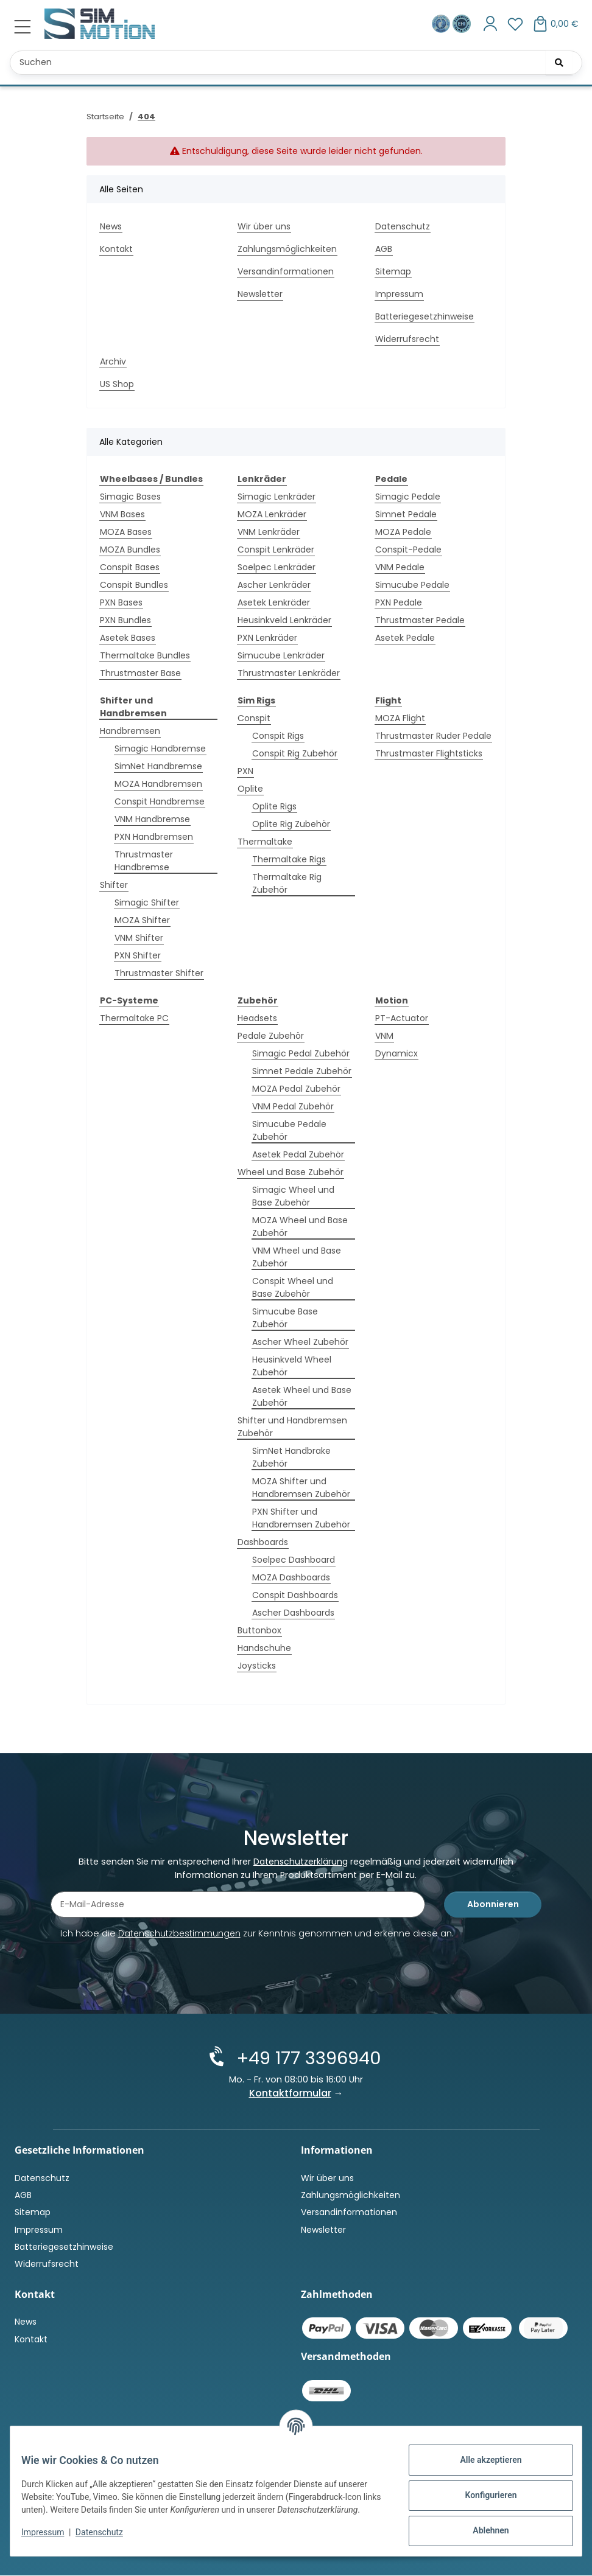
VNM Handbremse (152, 819)
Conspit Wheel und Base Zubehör (292, 1287)
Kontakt (116, 249)
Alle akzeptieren (482, 2460)
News (111, 226)
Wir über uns (264, 226)
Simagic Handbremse (160, 748)
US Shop (117, 384)
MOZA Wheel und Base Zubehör (300, 1226)
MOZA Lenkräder (272, 514)
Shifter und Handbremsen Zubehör (292, 1426)
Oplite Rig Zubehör (291, 824)
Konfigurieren (482, 2495)
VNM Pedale (400, 567)
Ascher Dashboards (293, 1613)
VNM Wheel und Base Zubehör (296, 1256)
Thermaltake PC (134, 1018)
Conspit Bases (130, 567)
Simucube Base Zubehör (285, 1317)
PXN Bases (121, 602)
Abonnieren (493, 1907)
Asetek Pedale (405, 638)
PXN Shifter (138, 955)
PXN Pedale (398, 602)
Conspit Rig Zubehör (294, 753)
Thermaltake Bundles (145, 655)
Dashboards (263, 1542)
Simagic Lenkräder (276, 496)
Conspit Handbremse (160, 801)
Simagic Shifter (147, 902)
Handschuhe (264, 1648)
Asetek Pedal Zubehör (298, 1154)
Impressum (51, 2538)
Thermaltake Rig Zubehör (287, 883)
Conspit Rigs (278, 736)
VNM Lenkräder (269, 532)
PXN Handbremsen (154, 837)
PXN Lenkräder (267, 638)
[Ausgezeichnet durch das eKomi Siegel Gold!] (442, 23)
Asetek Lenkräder (274, 602)
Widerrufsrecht (407, 339)
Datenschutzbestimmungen (179, 1936)
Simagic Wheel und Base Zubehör (293, 1196)
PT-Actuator (401, 1018)
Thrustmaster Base (140, 673)
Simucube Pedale (412, 585)
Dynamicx (396, 1053)
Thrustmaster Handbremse (144, 860)
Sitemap (393, 271)
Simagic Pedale (407, 496)
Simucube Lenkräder (281, 655)
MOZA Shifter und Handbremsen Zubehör (301, 1487)
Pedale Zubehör (271, 1036)
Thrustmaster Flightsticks (428, 753)
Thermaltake (265, 842)
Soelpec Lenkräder (276, 567)
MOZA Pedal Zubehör (296, 1089)
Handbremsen (130, 731)
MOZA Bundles (130, 549)
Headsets (257, 1018)
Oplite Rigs (274, 806)
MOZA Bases (126, 532)
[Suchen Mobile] (296, 63)
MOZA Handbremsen (158, 784)
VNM (384, 1036)
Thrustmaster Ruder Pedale (433, 736)
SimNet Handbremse (158, 766)
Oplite (250, 789)
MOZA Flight (400, 718)
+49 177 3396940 (306, 2059)
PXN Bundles (125, 620)
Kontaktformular (290, 2094)
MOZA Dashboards (291, 1577)
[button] (490, 24)
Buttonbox (259, 1630)
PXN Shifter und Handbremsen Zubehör (301, 1518)
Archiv (113, 361)
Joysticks (257, 1666)
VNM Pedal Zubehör (293, 1106)
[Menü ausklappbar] (22, 27)
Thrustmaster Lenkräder (289, 673)
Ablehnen (482, 2530)
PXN (245, 771)
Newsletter (260, 294)
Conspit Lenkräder (276, 549)
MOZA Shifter (142, 920)
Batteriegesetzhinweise (424, 316)
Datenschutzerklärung (300, 1863)
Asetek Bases (127, 638)
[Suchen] (559, 63)
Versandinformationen (286, 271)
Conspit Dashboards (295, 1595)
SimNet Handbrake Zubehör (291, 1457)
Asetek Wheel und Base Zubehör (301, 1396)
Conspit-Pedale (408, 549)
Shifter (114, 885)
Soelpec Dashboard (293, 1560)
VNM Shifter (139, 938)
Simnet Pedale (406, 514)
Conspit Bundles (134, 585)
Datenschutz (108, 2538)
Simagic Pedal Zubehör (301, 1053)
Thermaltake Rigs (289, 859)
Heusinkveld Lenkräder (284, 620)
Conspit (254, 718)
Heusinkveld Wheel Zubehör (291, 1365)
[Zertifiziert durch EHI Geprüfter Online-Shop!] (462, 23)
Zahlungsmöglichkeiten (287, 249)
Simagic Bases (130, 496)
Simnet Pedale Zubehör (301, 1071)
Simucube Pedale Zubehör (289, 1130)
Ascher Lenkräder (274, 585)
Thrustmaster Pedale (420, 620)
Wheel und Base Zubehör (291, 1172)
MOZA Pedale (403, 532)
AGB (383, 249)
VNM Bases (122, 514)
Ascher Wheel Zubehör (300, 1342)
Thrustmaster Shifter (159, 973)
